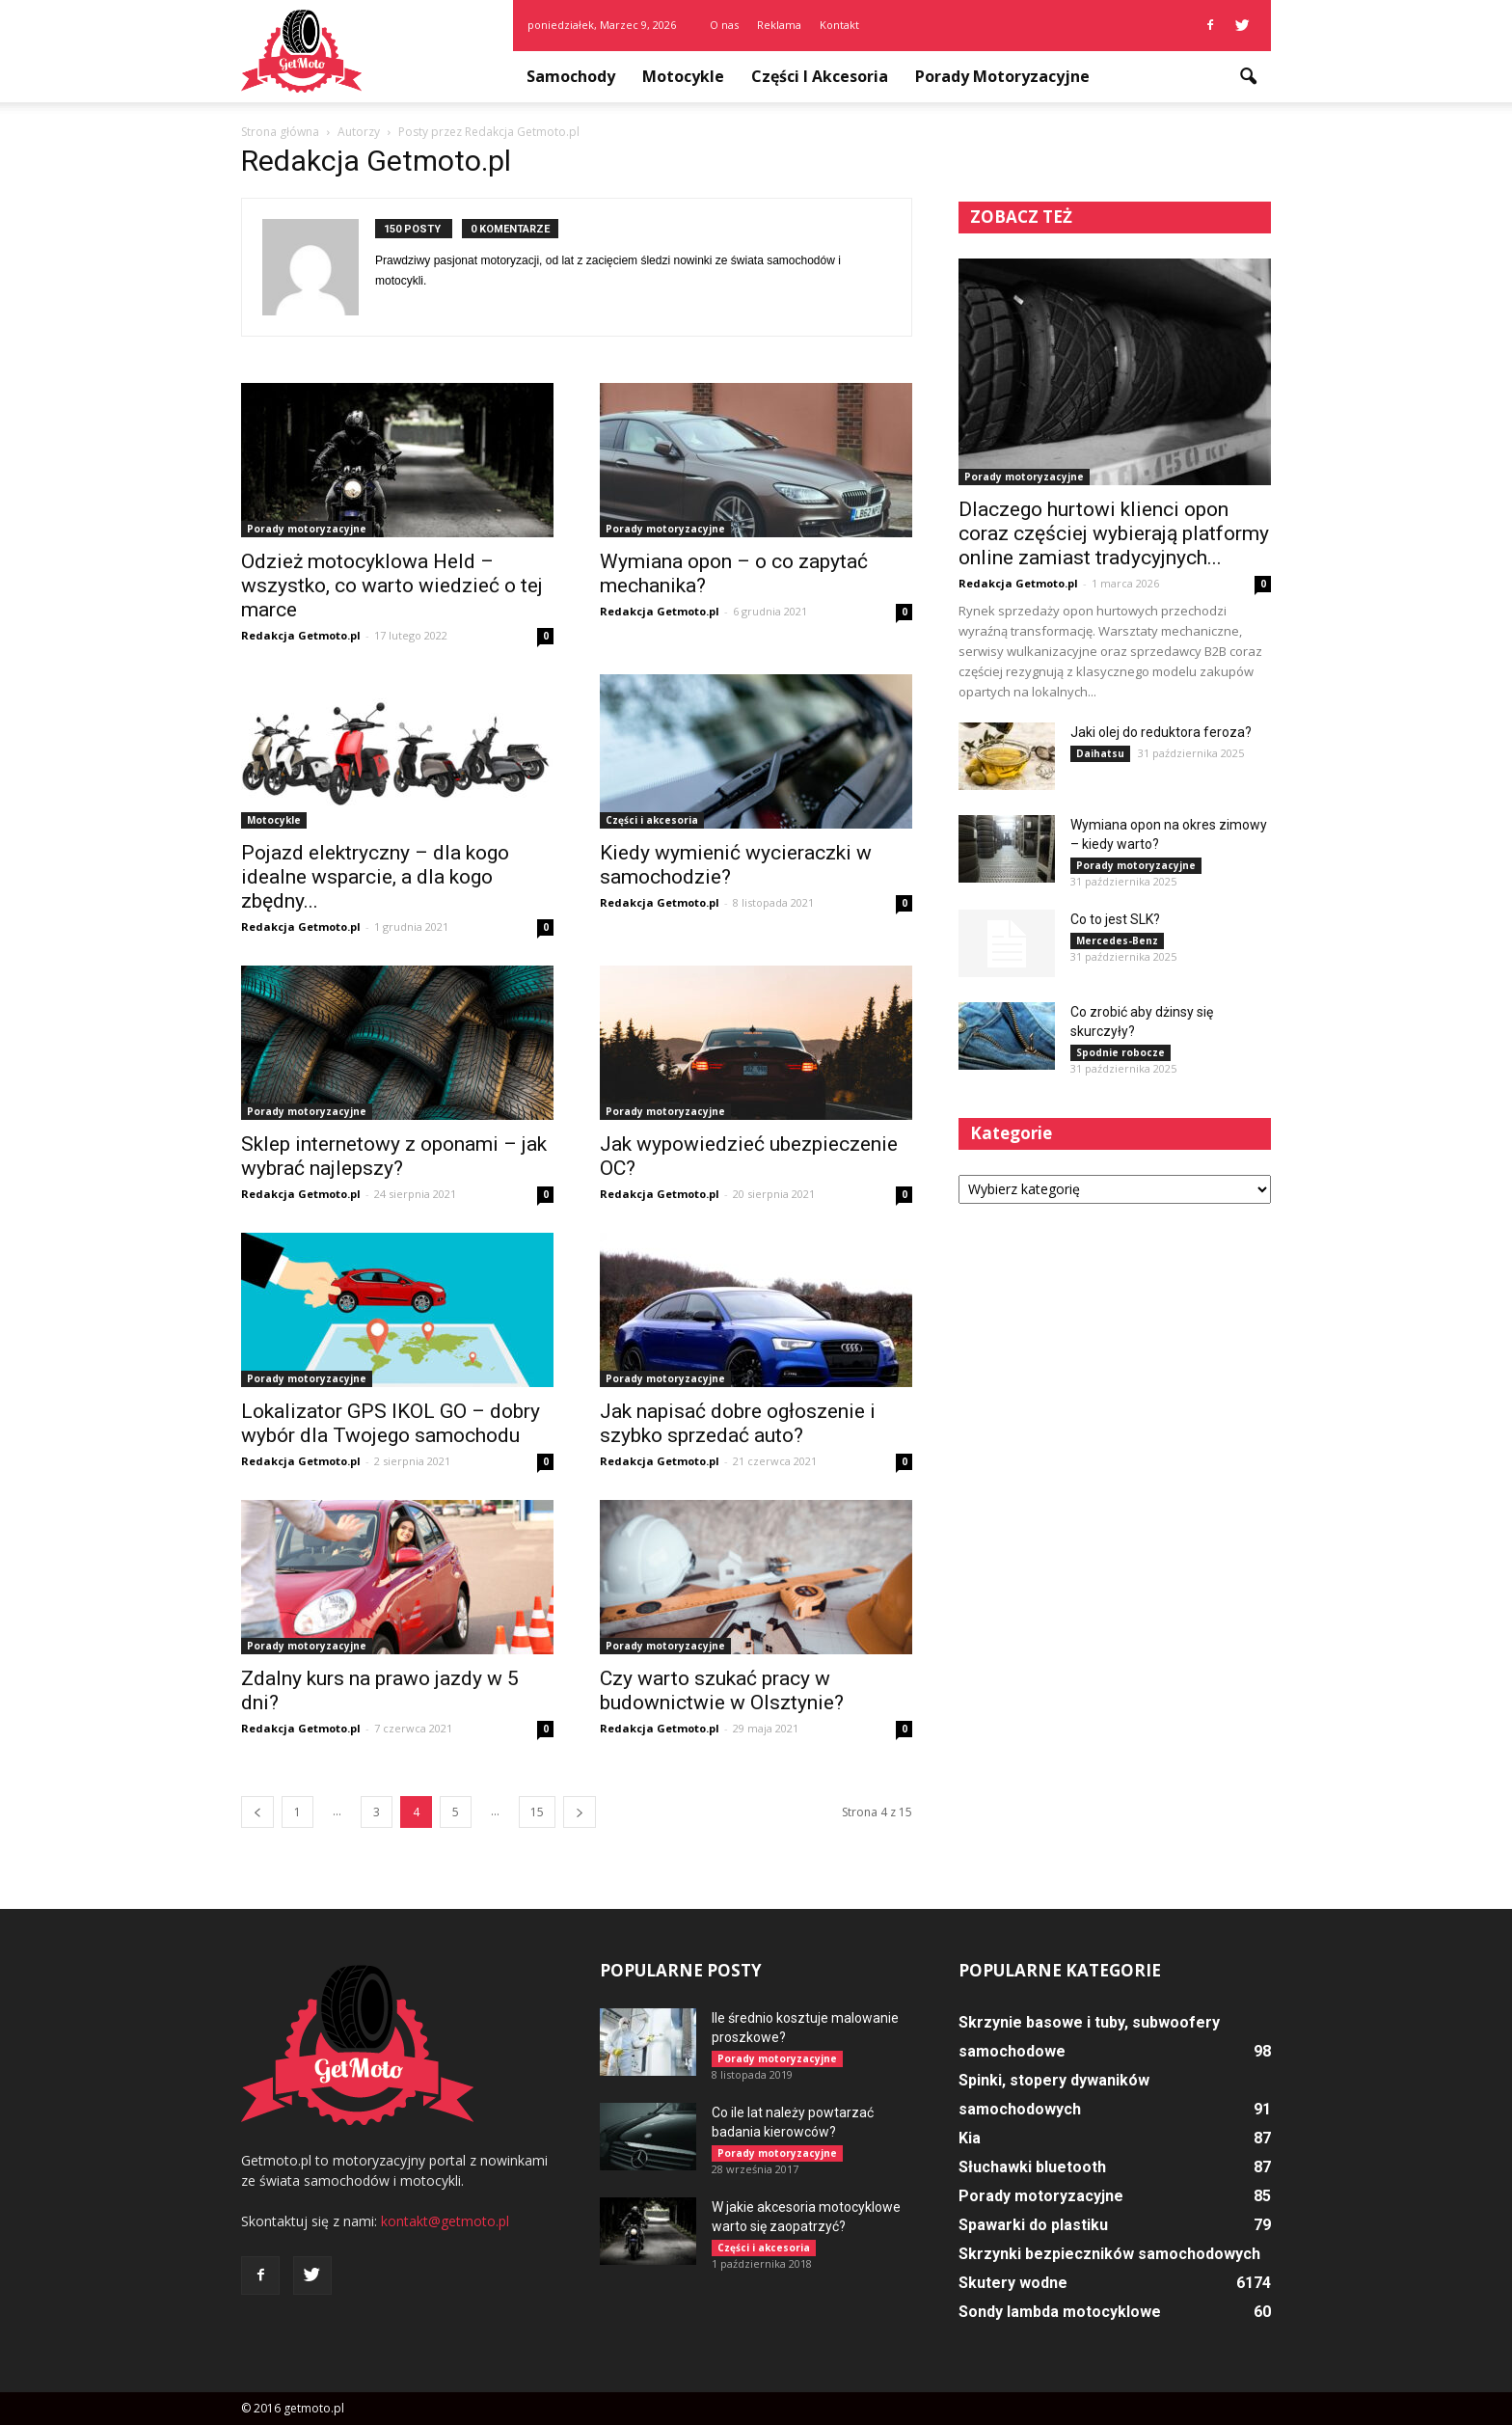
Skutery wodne (1012, 2283)
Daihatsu (1100, 753)
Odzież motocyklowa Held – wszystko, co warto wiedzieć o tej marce (392, 585)
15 (537, 1812)
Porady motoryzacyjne (1002, 76)
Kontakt (839, 24)
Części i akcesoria (819, 76)
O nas (724, 24)
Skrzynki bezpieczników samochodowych (1109, 2254)
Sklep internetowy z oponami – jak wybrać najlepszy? (394, 1156)
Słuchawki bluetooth (1032, 2167)
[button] (1248, 77)
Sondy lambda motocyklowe (1059, 2311)
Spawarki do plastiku (1033, 2225)
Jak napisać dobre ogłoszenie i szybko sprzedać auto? (738, 1423)
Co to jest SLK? (1115, 919)
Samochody (570, 76)
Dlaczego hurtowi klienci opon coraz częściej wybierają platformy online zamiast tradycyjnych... (1113, 533)
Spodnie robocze (1120, 1052)
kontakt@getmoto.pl (445, 2221)
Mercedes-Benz (1117, 940)
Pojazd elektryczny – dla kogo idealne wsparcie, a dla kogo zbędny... (375, 877)
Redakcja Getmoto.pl (301, 635)
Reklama (779, 24)
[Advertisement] (1114, 1370)
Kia (969, 2138)
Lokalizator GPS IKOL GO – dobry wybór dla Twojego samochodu (390, 1423)
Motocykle (683, 76)
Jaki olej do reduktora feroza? (1161, 732)
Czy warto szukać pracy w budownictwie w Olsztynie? (722, 1690)
